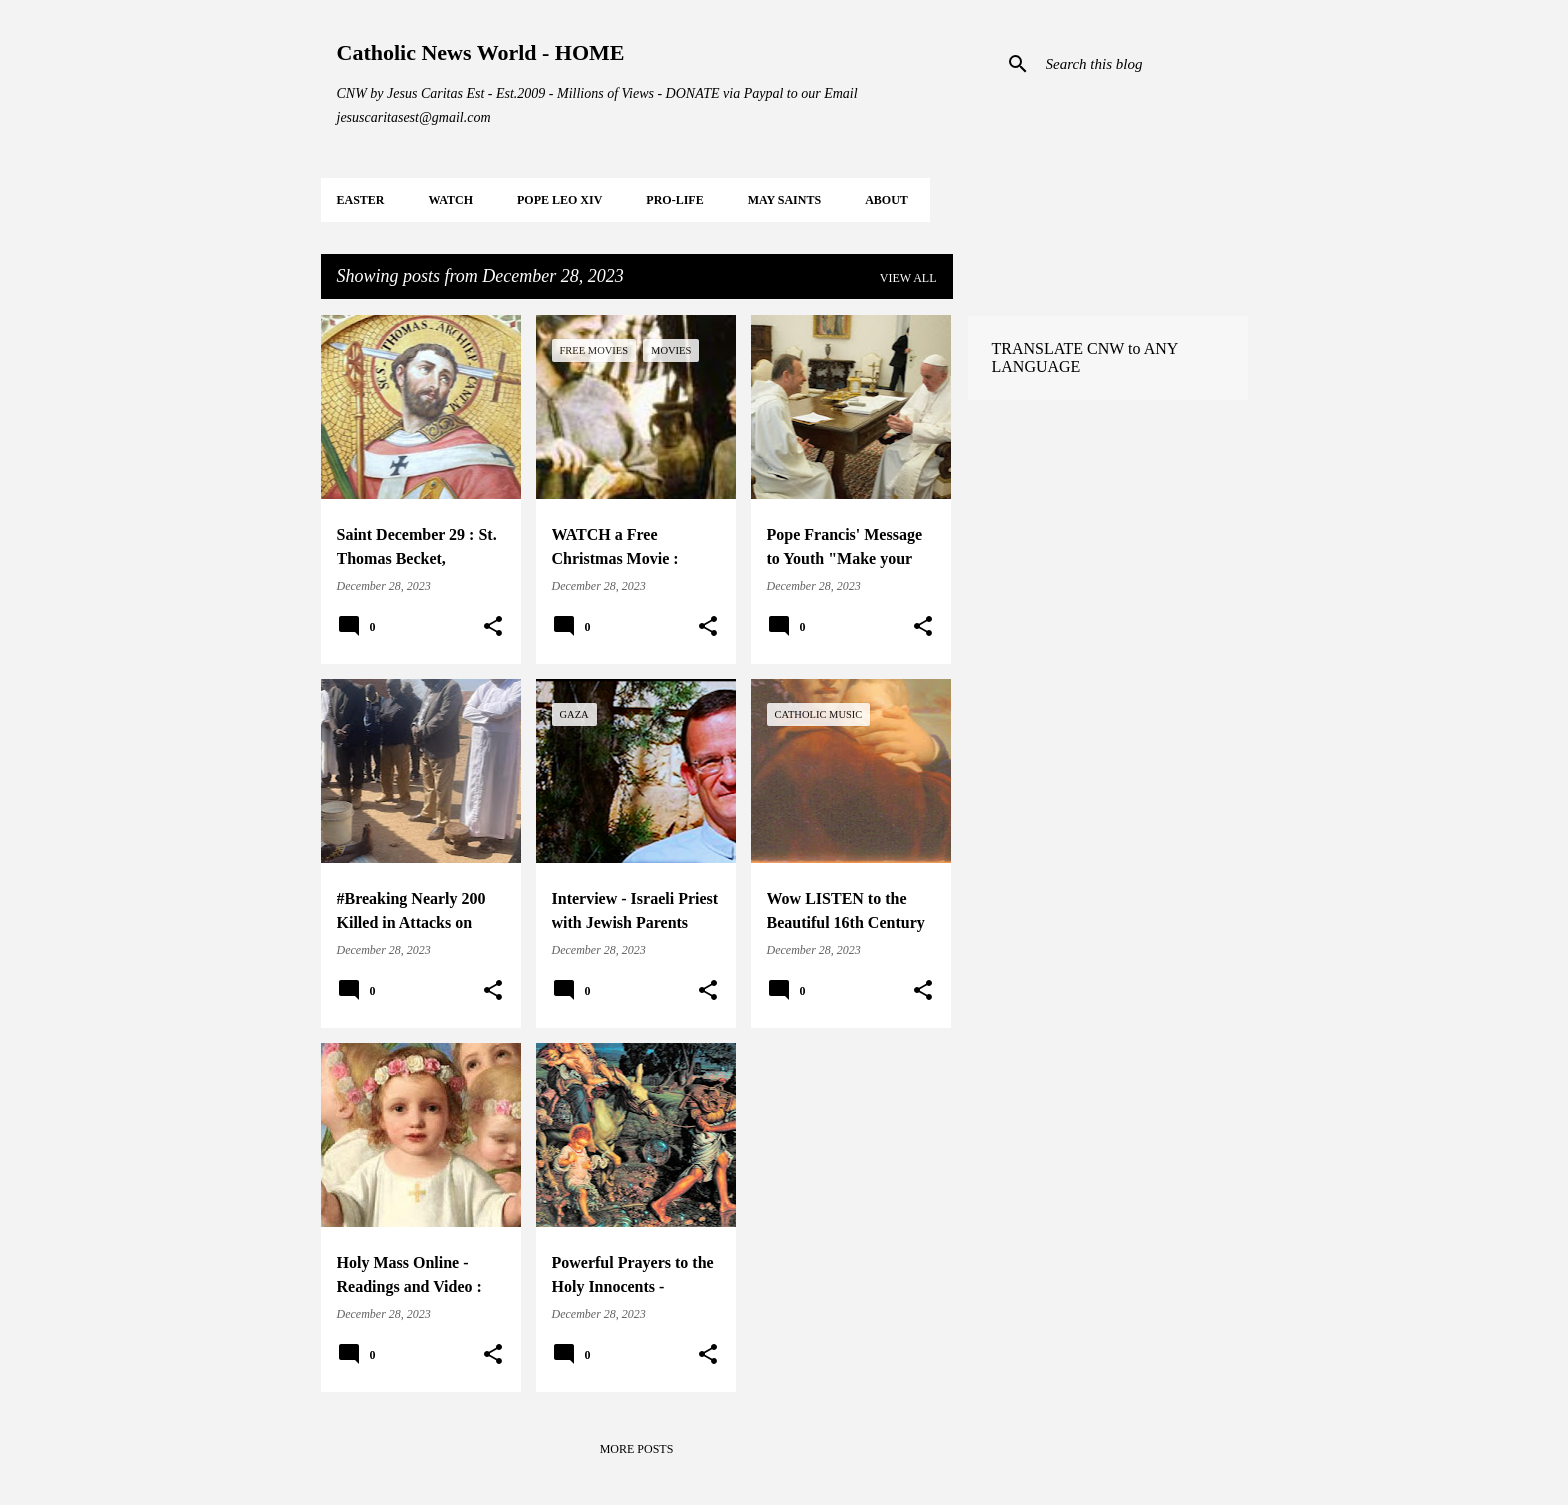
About (886, 200)
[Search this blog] (1143, 64)
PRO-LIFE (674, 200)
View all (908, 278)
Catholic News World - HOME (481, 52)
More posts (637, 1449)
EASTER (361, 200)
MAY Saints (784, 200)
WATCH (451, 200)
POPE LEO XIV (559, 200)
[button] (493, 627)
